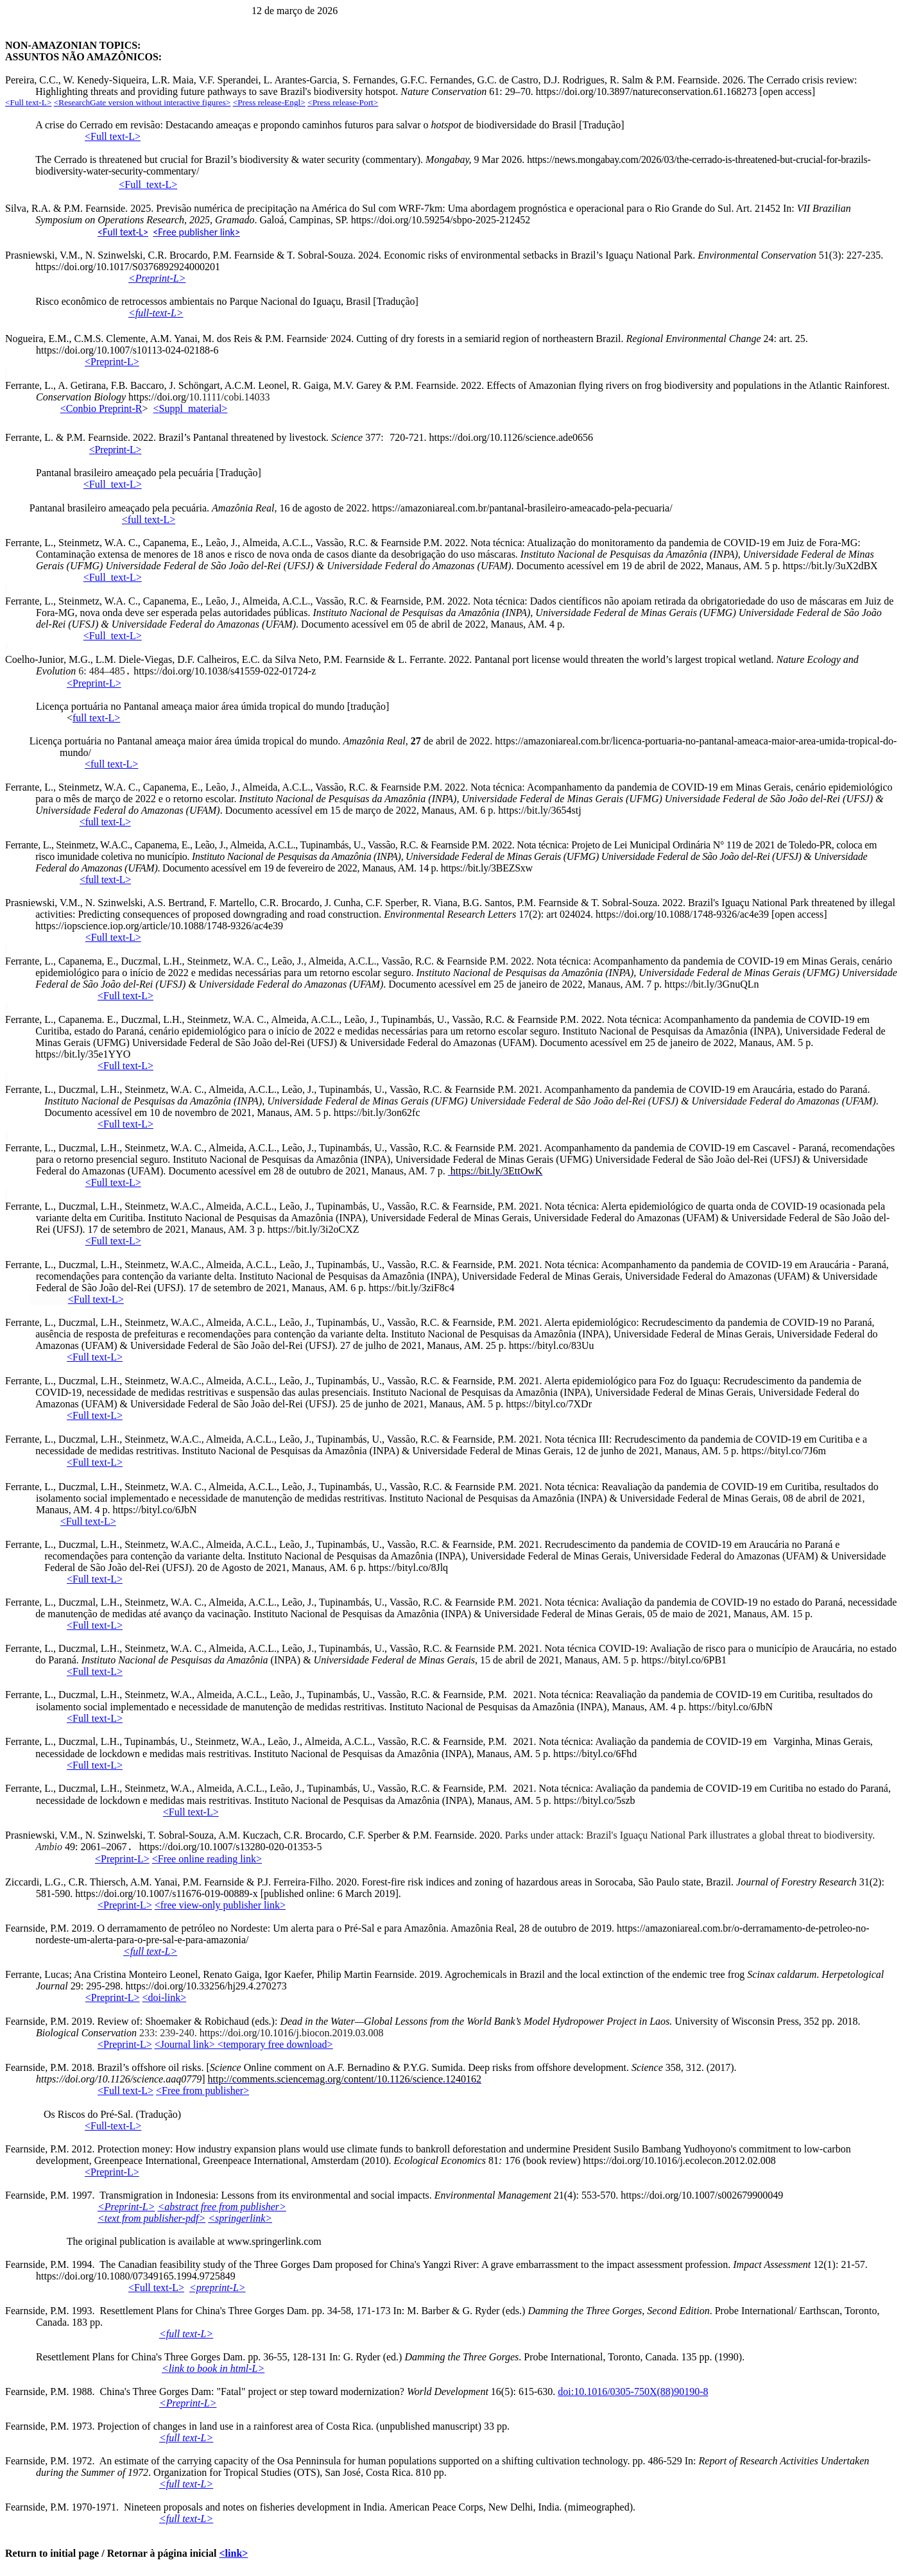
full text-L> (96, 717)
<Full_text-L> (112, 484)
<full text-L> (111, 764)
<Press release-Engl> (269, 102)
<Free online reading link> (207, 1858)
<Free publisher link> (196, 232)
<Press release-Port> (342, 102)
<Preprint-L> (94, 683)
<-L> (148, 184)
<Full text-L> (123, 232)
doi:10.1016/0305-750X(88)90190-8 (633, 2391)
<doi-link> (164, 1997)
